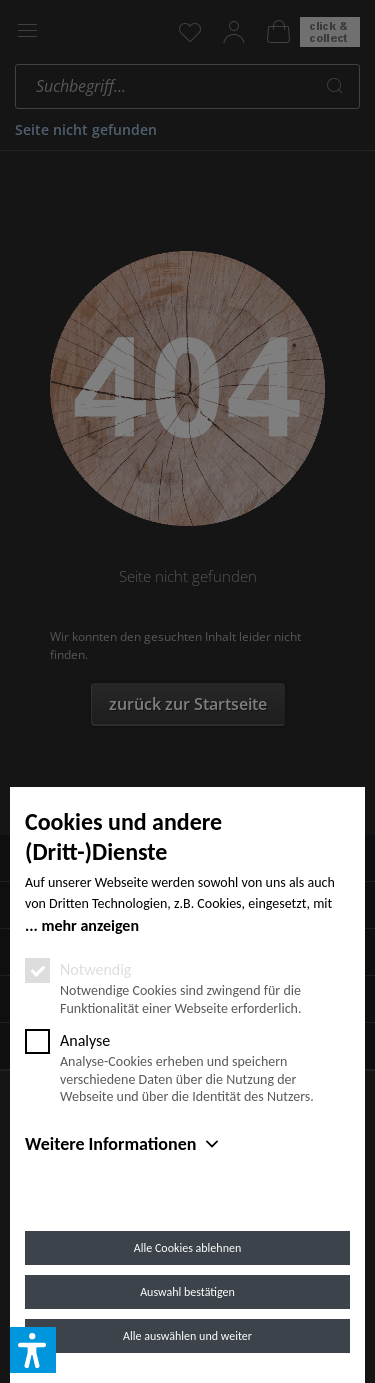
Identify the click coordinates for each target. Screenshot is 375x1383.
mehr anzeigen (90, 925)
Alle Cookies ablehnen (187, 1248)
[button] (33, 1350)
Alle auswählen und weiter (187, 1336)
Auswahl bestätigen (187, 1292)
